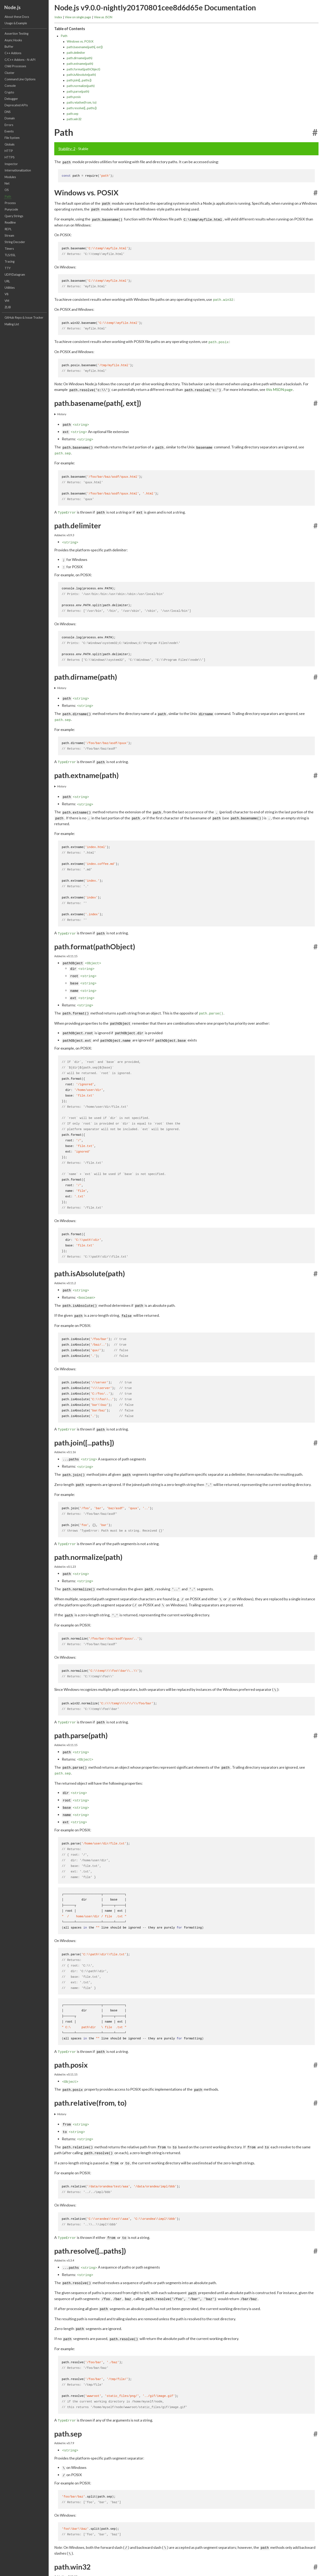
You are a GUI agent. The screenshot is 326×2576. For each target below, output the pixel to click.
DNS (8, 112)
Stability (66, 148)
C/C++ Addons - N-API (20, 59)
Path (8, 196)
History (61, 412)
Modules (10, 177)
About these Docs (17, 16)
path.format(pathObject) (83, 69)
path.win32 (74, 119)
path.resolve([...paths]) (82, 108)
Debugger (11, 99)
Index (58, 17)
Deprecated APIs (16, 105)
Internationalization (18, 170)
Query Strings (14, 216)
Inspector (11, 164)
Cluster (10, 73)
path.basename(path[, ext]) (85, 47)
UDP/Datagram (15, 275)
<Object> (93, 954)
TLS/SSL (10, 255)
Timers (9, 248)
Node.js (12, 7)
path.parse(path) (78, 91)
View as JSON (103, 17)
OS (7, 190)
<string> (81, 422)
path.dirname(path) (79, 58)
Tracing (10, 261)
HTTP (9, 151)
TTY (8, 268)
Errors (9, 125)
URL (7, 281)
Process (10, 203)
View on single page (78, 17)
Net (7, 183)
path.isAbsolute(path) (81, 75)
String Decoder (15, 242)
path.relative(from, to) (81, 102)
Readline (10, 222)
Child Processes (15, 66)
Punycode (11, 209)
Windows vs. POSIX (80, 41)
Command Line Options (20, 79)
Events (9, 131)
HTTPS (10, 157)
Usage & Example (16, 23)
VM (7, 300)
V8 (6, 294)
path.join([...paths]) (79, 80)
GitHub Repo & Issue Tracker (24, 317)
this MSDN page (279, 387)
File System (12, 138)
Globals (10, 144)
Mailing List (12, 324)
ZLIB (8, 307)
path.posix (74, 97)
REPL (8, 229)
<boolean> (86, 1284)
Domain (10, 118)
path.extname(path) (80, 63)
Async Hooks (13, 40)
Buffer (9, 47)
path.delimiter (76, 52)
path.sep (72, 113)
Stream (9, 235)
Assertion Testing (16, 33)
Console (10, 86)
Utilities (10, 287)
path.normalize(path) (81, 86)
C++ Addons (13, 53)
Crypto (9, 92)
